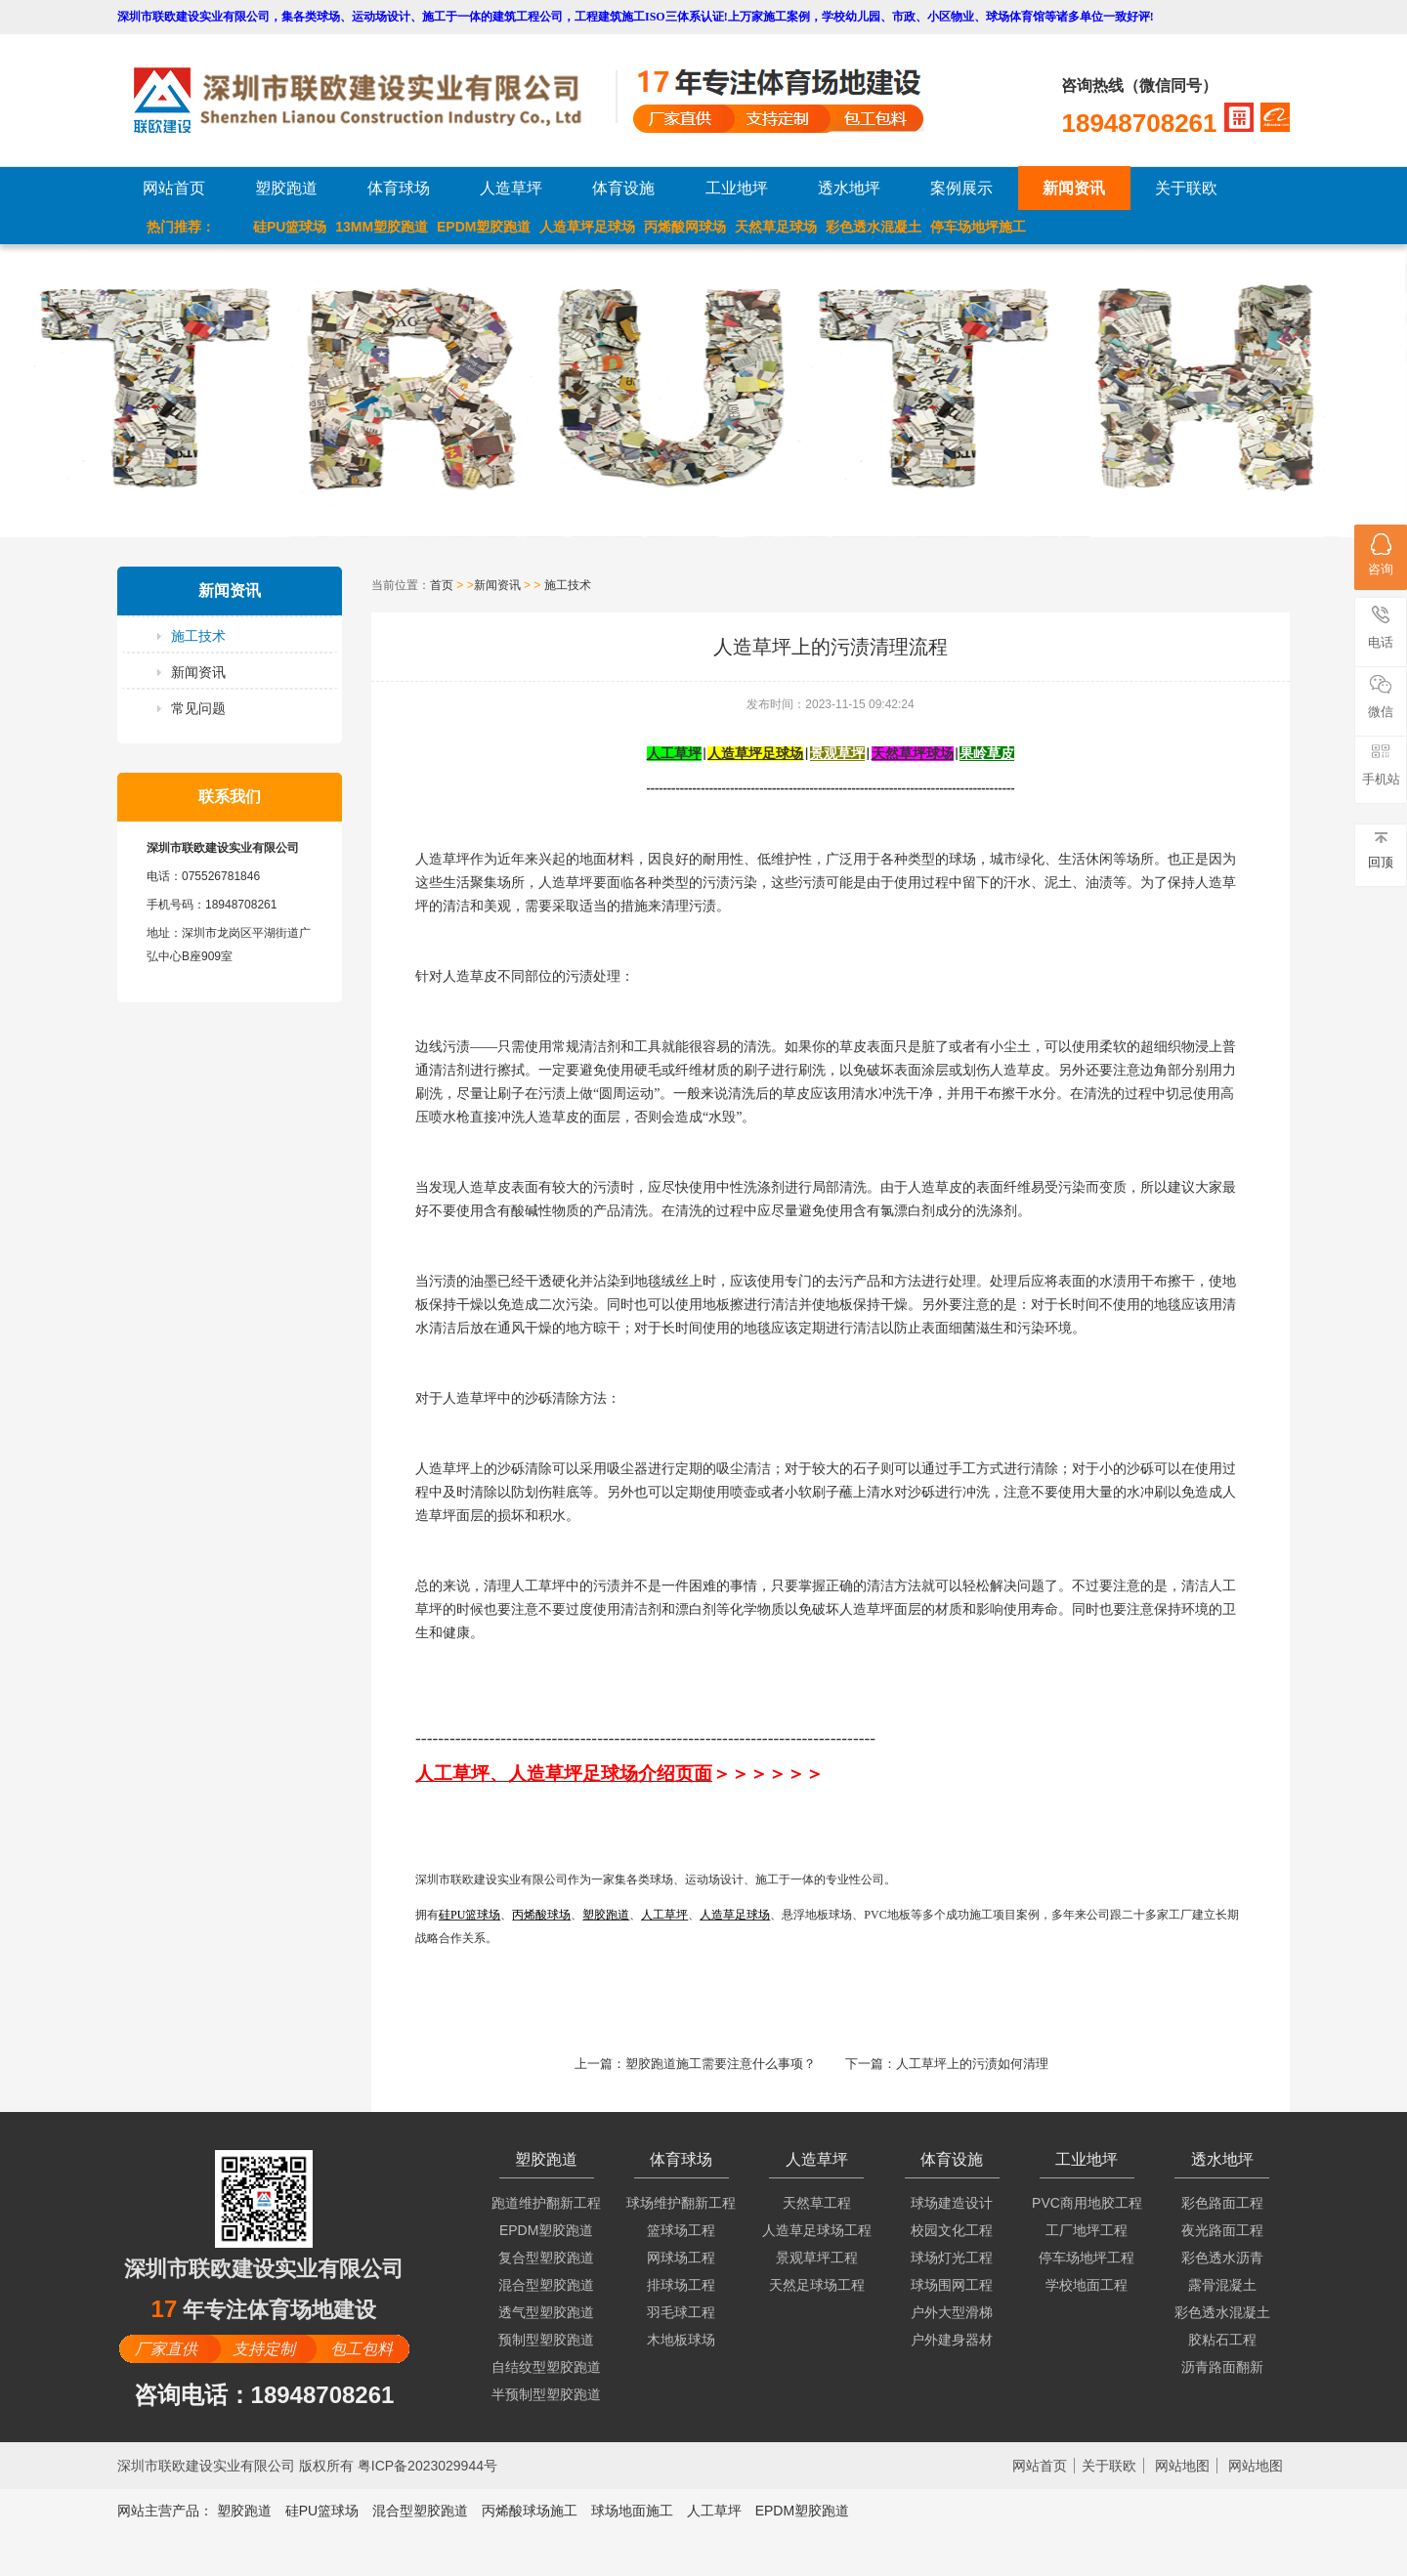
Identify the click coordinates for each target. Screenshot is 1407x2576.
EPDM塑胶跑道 (484, 226)
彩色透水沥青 (1222, 2257)
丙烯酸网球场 (685, 226)
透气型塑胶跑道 (546, 2312)
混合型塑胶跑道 (546, 2285)
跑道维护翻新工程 (546, 2203)
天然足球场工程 (817, 2285)
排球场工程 (681, 2285)
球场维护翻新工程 (681, 2203)
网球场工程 (681, 2257)
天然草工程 (817, 2203)
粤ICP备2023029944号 (427, 2465)
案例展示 (961, 188)
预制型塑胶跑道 (546, 2339)
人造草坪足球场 (587, 226)
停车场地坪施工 (978, 226)
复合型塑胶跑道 (546, 2257)
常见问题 (198, 708)
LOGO (374, 100)
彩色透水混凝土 (873, 226)
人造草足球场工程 (817, 2230)
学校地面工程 (1086, 2285)
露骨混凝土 (1222, 2285)
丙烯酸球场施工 (529, 2510)
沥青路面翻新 (1222, 2367)
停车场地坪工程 (1086, 2257)
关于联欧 (1186, 188)
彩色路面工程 (1222, 2203)
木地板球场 (681, 2339)
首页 (441, 585)
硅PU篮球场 (289, 226)
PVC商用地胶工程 (1087, 2203)
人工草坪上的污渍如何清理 (972, 2063)
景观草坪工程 (817, 2257)
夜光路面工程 (1222, 2230)
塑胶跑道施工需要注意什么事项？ (720, 2063)
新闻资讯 (1074, 188)
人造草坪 (511, 188)
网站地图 (1182, 2465)
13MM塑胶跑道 (381, 226)
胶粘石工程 (1222, 2339)
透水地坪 (849, 188)
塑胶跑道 (286, 188)
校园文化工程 (952, 2230)
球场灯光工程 (952, 2257)
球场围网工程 (952, 2285)
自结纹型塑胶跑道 (546, 2367)
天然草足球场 (776, 226)
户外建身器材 (952, 2339)
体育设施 (623, 188)
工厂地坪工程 (1086, 2230)
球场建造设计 (952, 2203)
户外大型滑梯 (952, 2312)
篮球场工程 (681, 2230)
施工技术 (198, 636)
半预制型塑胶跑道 (546, 2394)
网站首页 (174, 188)
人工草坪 (714, 2510)
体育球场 (398, 188)
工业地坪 (736, 188)
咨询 (1380, 554)
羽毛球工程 (681, 2312)
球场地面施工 (632, 2510)
